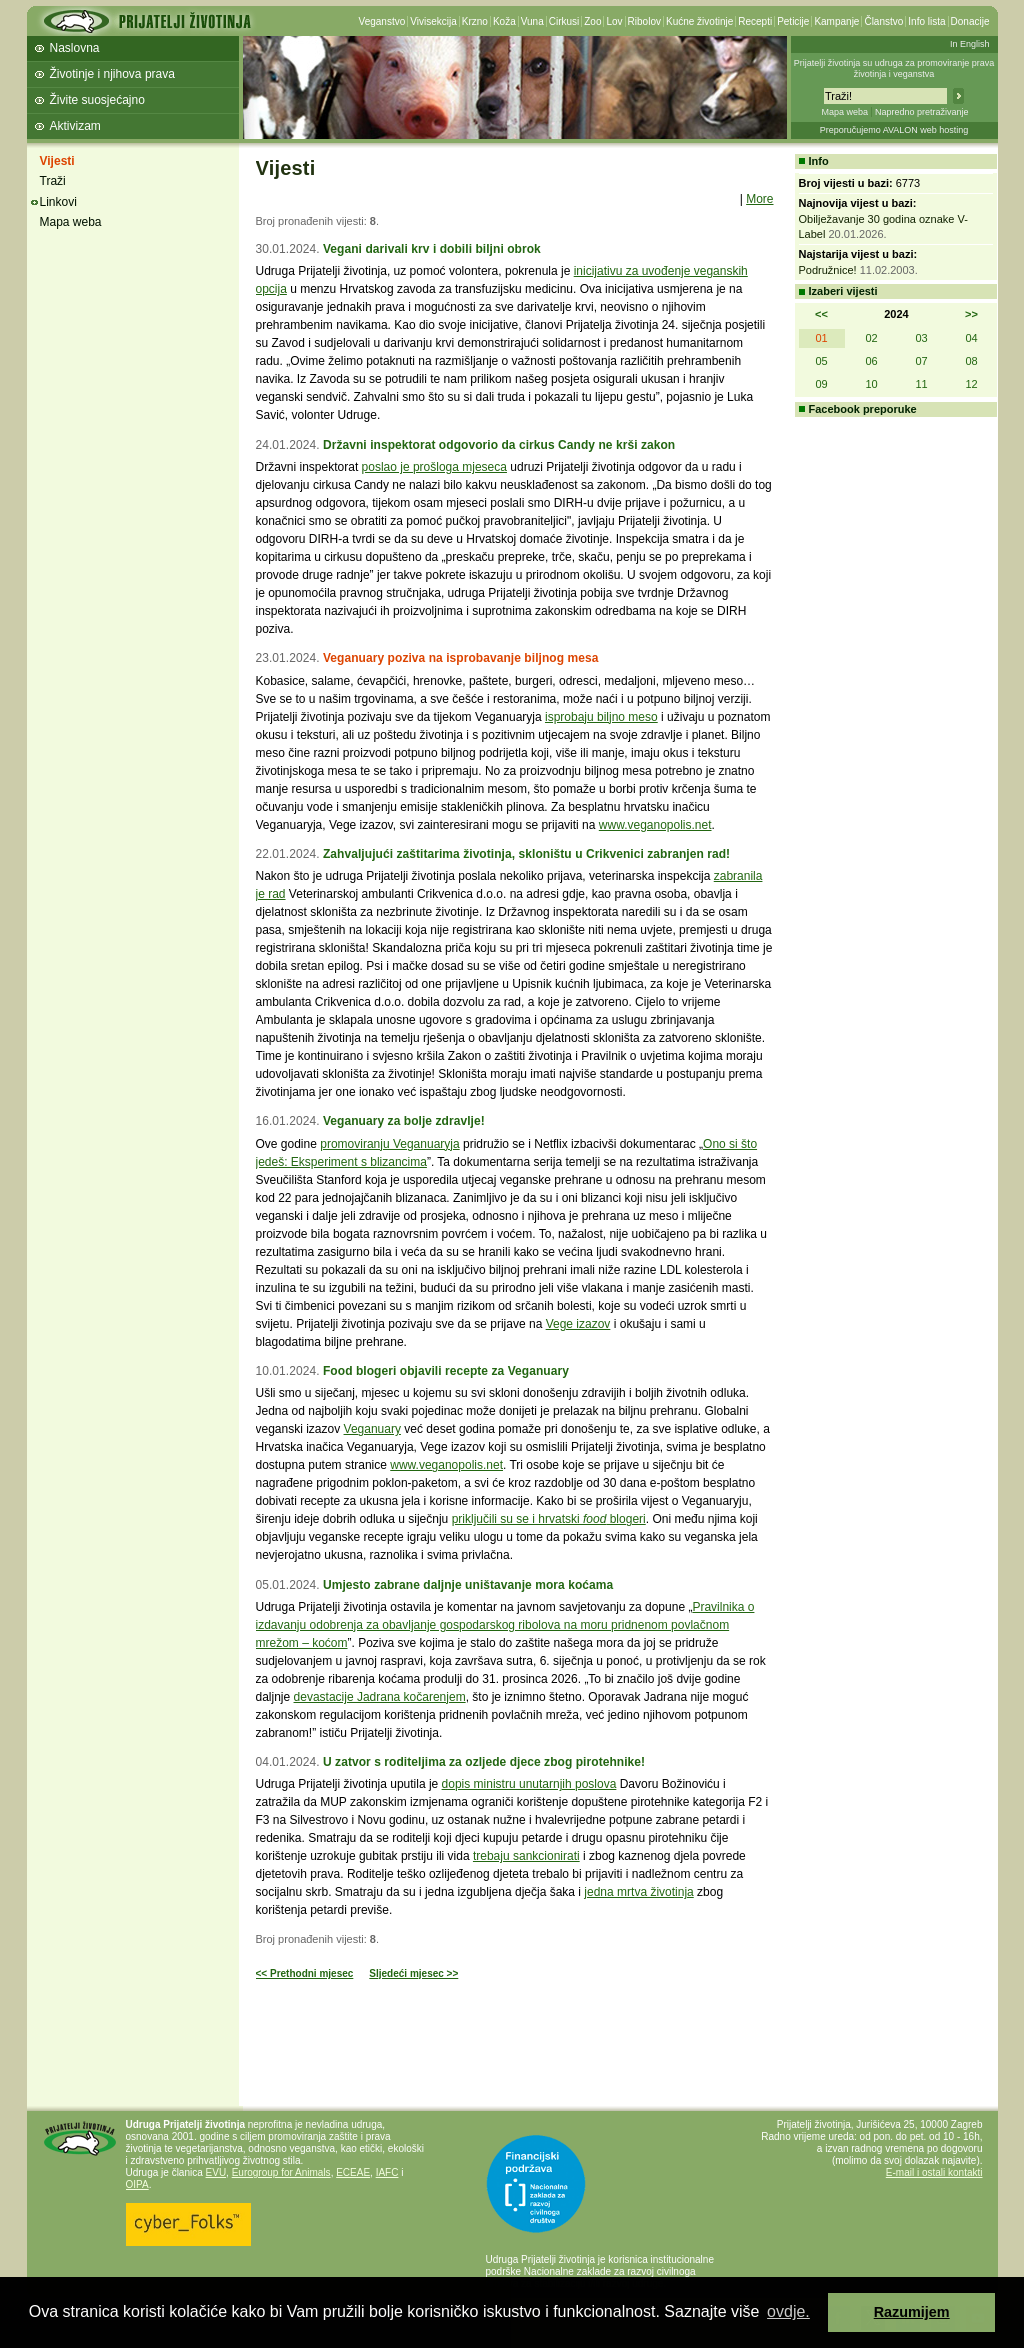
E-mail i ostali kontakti (934, 2172)
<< (821, 314)
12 (971, 384)
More (759, 199)
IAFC (387, 2172)
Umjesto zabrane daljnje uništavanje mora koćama (468, 1585)
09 (821, 384)
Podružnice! (828, 270)
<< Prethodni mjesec (305, 1973)
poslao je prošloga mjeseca (434, 467)
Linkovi (58, 202)
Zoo (592, 21)
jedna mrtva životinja (638, 1892)
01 (821, 338)
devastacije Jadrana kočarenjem (380, 1697)
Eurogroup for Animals (281, 2172)
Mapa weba (844, 112)
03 (921, 338)
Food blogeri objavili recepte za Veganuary (446, 1371)
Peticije (793, 21)
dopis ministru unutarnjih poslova (529, 1784)
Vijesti (57, 161)
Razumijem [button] (912, 2312)
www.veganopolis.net (655, 825)
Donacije (970, 21)
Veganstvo (382, 21)
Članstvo (883, 21)
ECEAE (353, 2172)
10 (871, 384)
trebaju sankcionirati (526, 1856)
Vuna (532, 21)
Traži (53, 181)
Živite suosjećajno (97, 100)
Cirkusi (564, 21)
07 (921, 361)
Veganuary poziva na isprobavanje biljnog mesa (460, 658)
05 (821, 361)
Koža (504, 21)
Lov (614, 21)
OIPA (137, 2184)
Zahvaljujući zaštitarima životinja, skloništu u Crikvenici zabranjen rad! (526, 854)
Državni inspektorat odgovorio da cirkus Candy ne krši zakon (499, 445)
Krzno (475, 21)
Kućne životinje (699, 21)
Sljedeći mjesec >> (413, 1973)
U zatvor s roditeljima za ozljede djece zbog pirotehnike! (484, 1762)
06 (871, 361)
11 (921, 384)
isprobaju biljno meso (601, 717)
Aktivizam (75, 126)
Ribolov (644, 21)
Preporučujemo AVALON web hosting (894, 130)
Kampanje (836, 21)
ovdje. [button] (788, 2311)
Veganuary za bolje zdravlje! (404, 1121)
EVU (216, 2172)
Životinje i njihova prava (112, 74)
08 (971, 361)
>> (971, 314)
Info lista (926, 21)
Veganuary (372, 1429)
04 (971, 338)
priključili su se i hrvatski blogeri (549, 1519)
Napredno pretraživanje (922, 112)
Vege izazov (578, 1324)
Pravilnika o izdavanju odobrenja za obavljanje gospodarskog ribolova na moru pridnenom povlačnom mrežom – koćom (505, 1625)
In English (970, 44)
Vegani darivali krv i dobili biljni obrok (432, 249)
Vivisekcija (433, 21)
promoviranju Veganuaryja (389, 1144)
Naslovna (75, 48)
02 (871, 338)
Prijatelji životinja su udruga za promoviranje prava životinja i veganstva (894, 68)
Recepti (755, 21)
